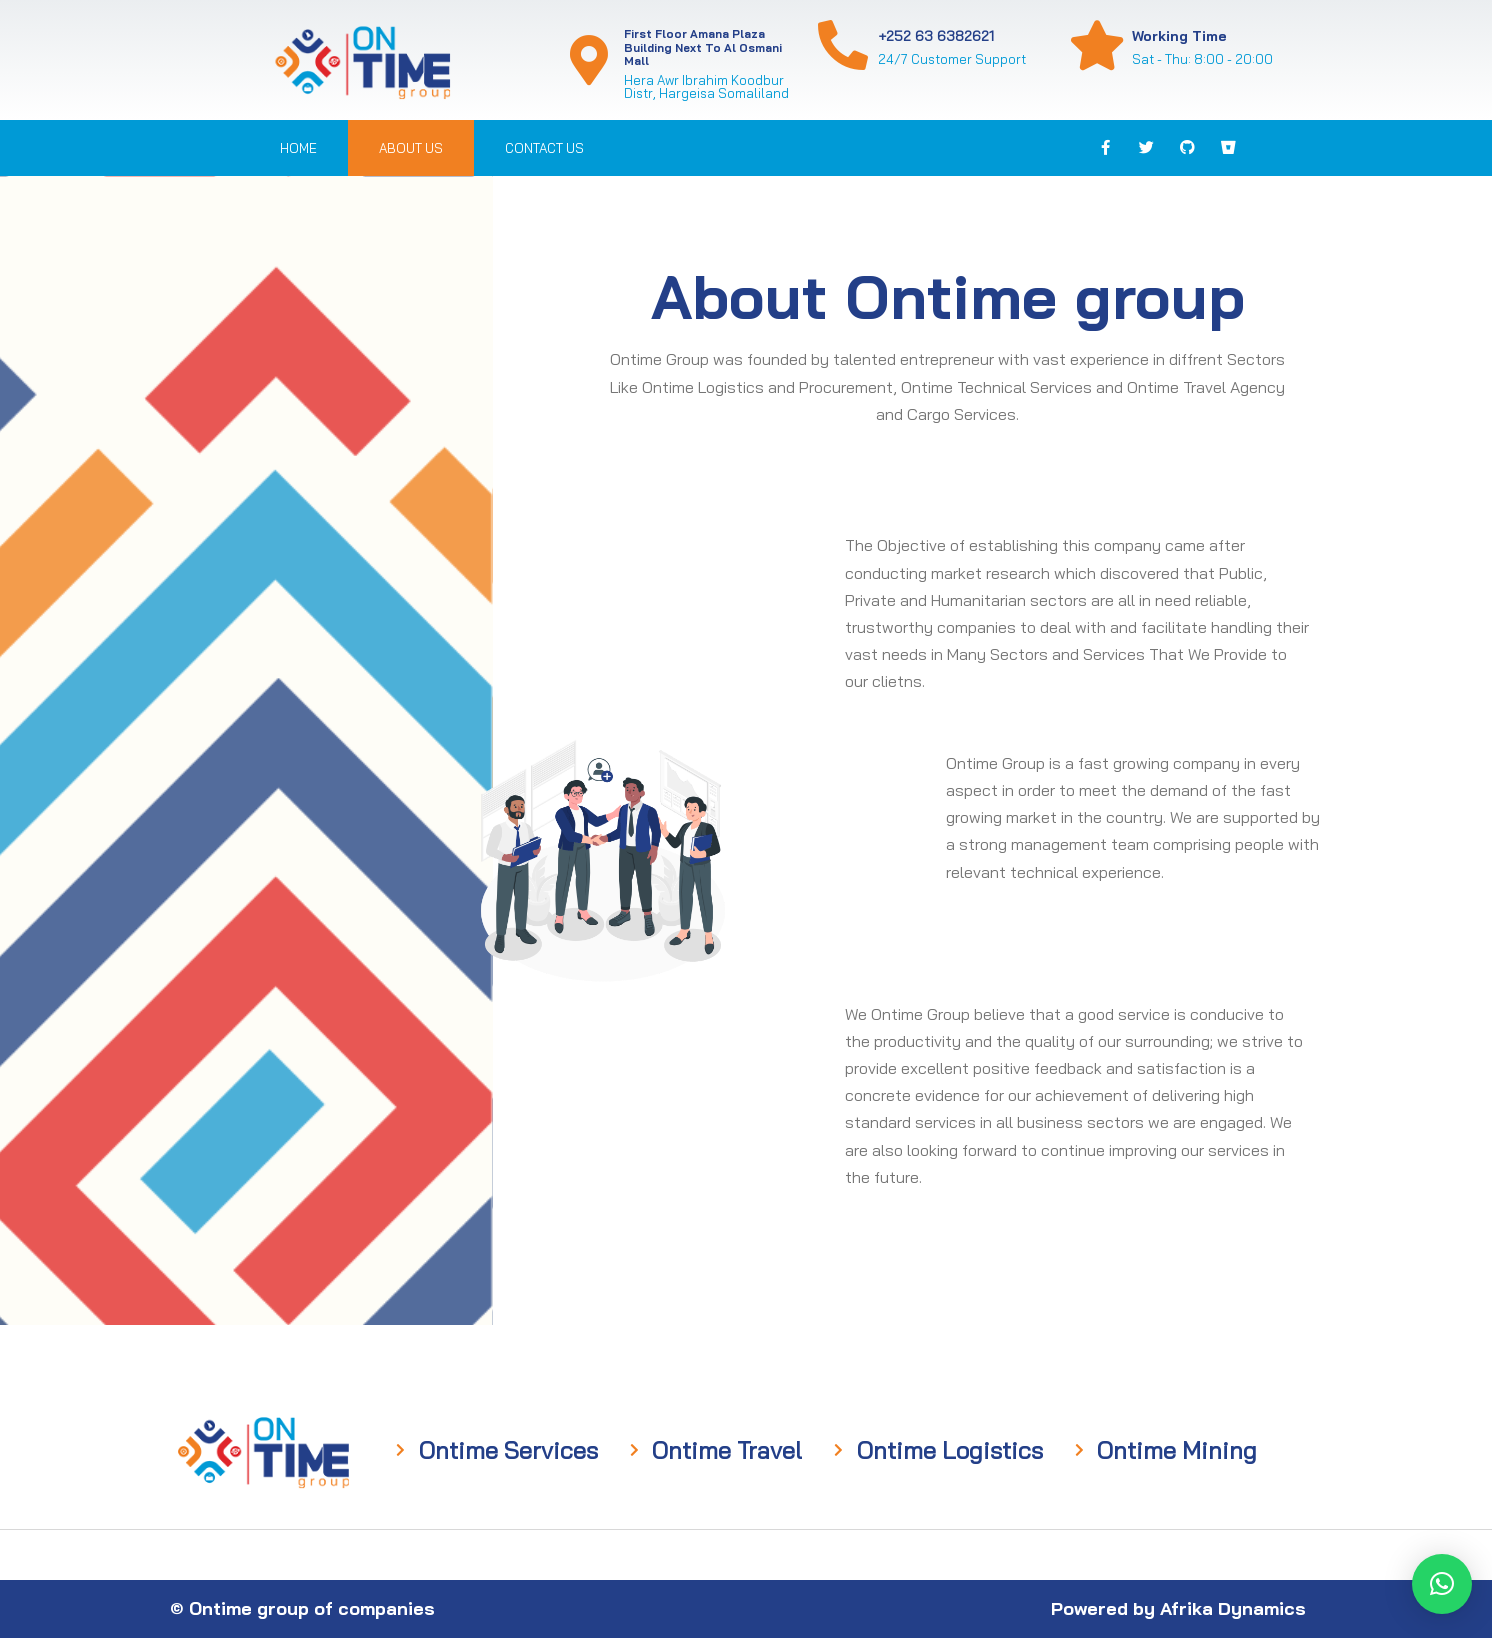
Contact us (544, 148)
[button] (1442, 1584)
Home (298, 148)
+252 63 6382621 (936, 36)
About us (411, 148)
